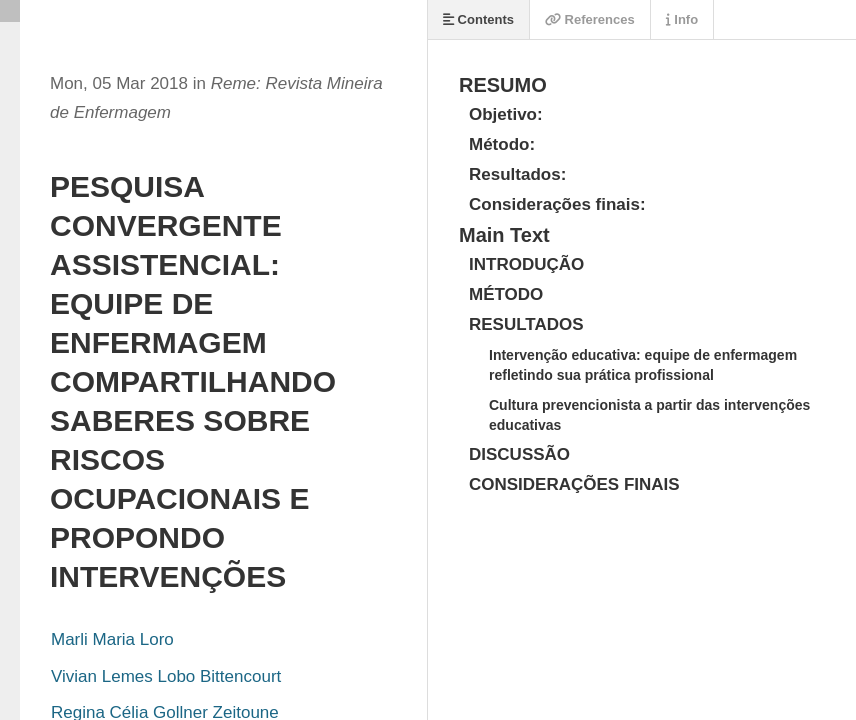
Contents (478, 19)
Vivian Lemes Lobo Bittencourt (166, 676)
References (590, 19)
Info (682, 19)
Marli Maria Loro (112, 639)
